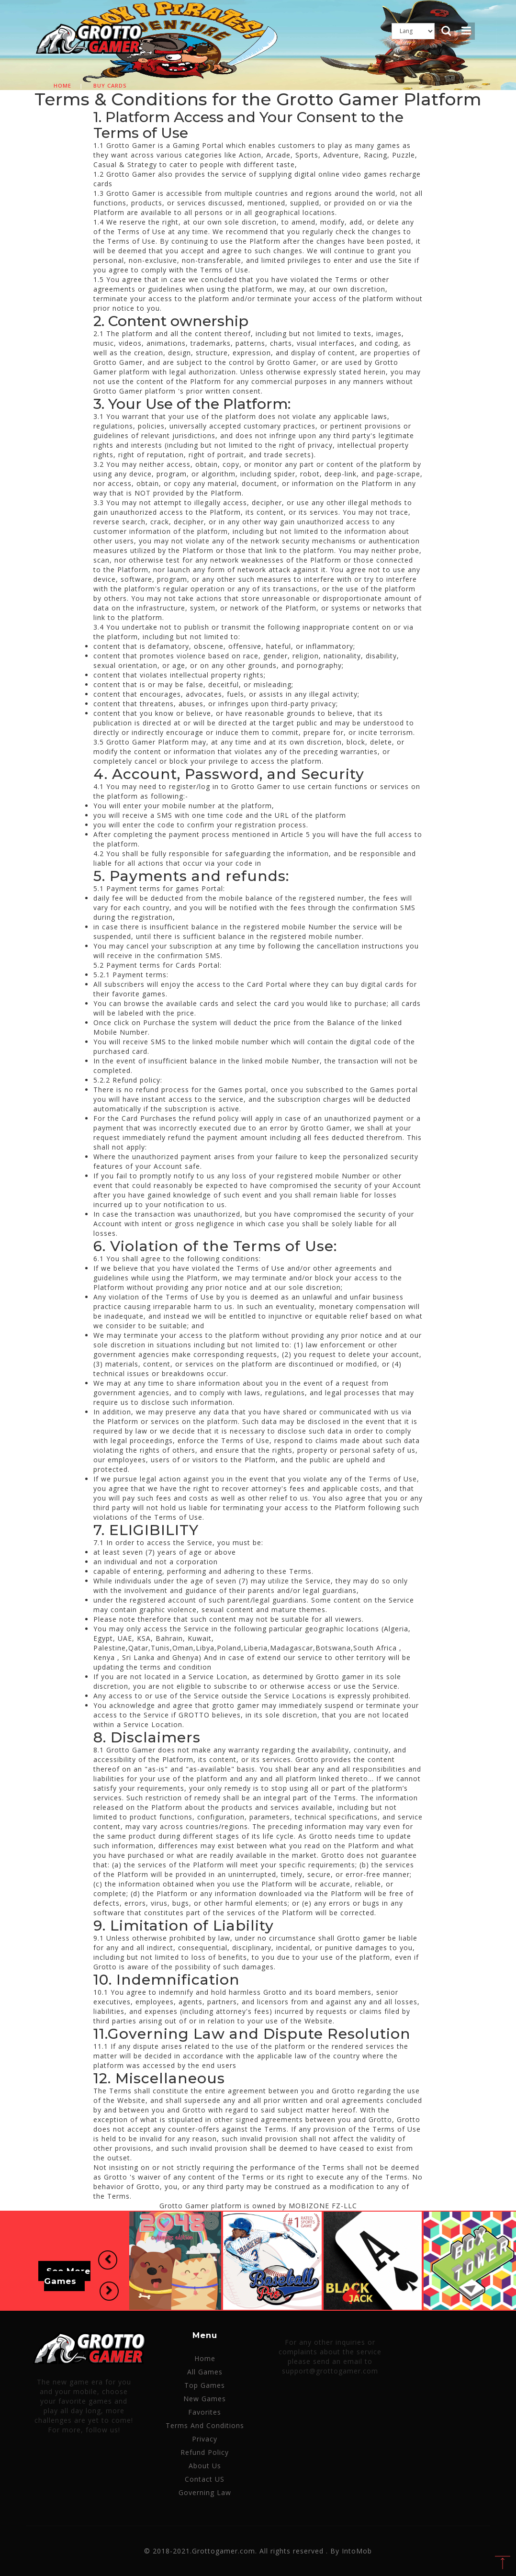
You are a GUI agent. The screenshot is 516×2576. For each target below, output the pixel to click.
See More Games (67, 2276)
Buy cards (110, 85)
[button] (107, 2260)
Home (62, 85)
